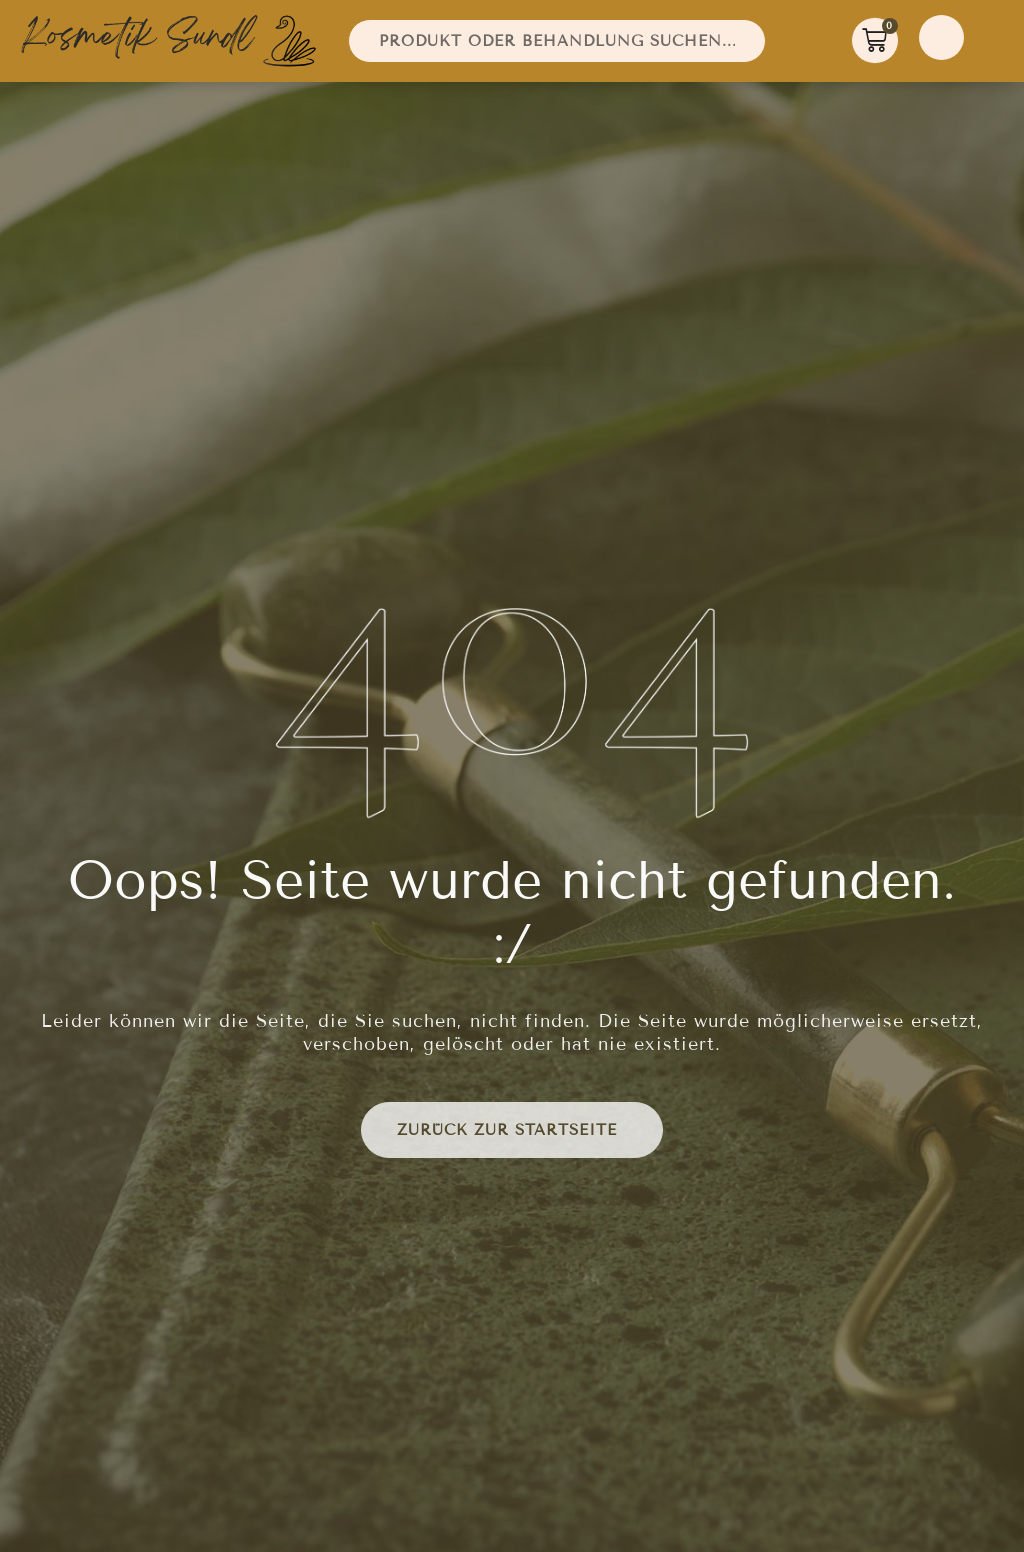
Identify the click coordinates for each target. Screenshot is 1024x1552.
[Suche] (773, 41)
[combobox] (557, 41)
